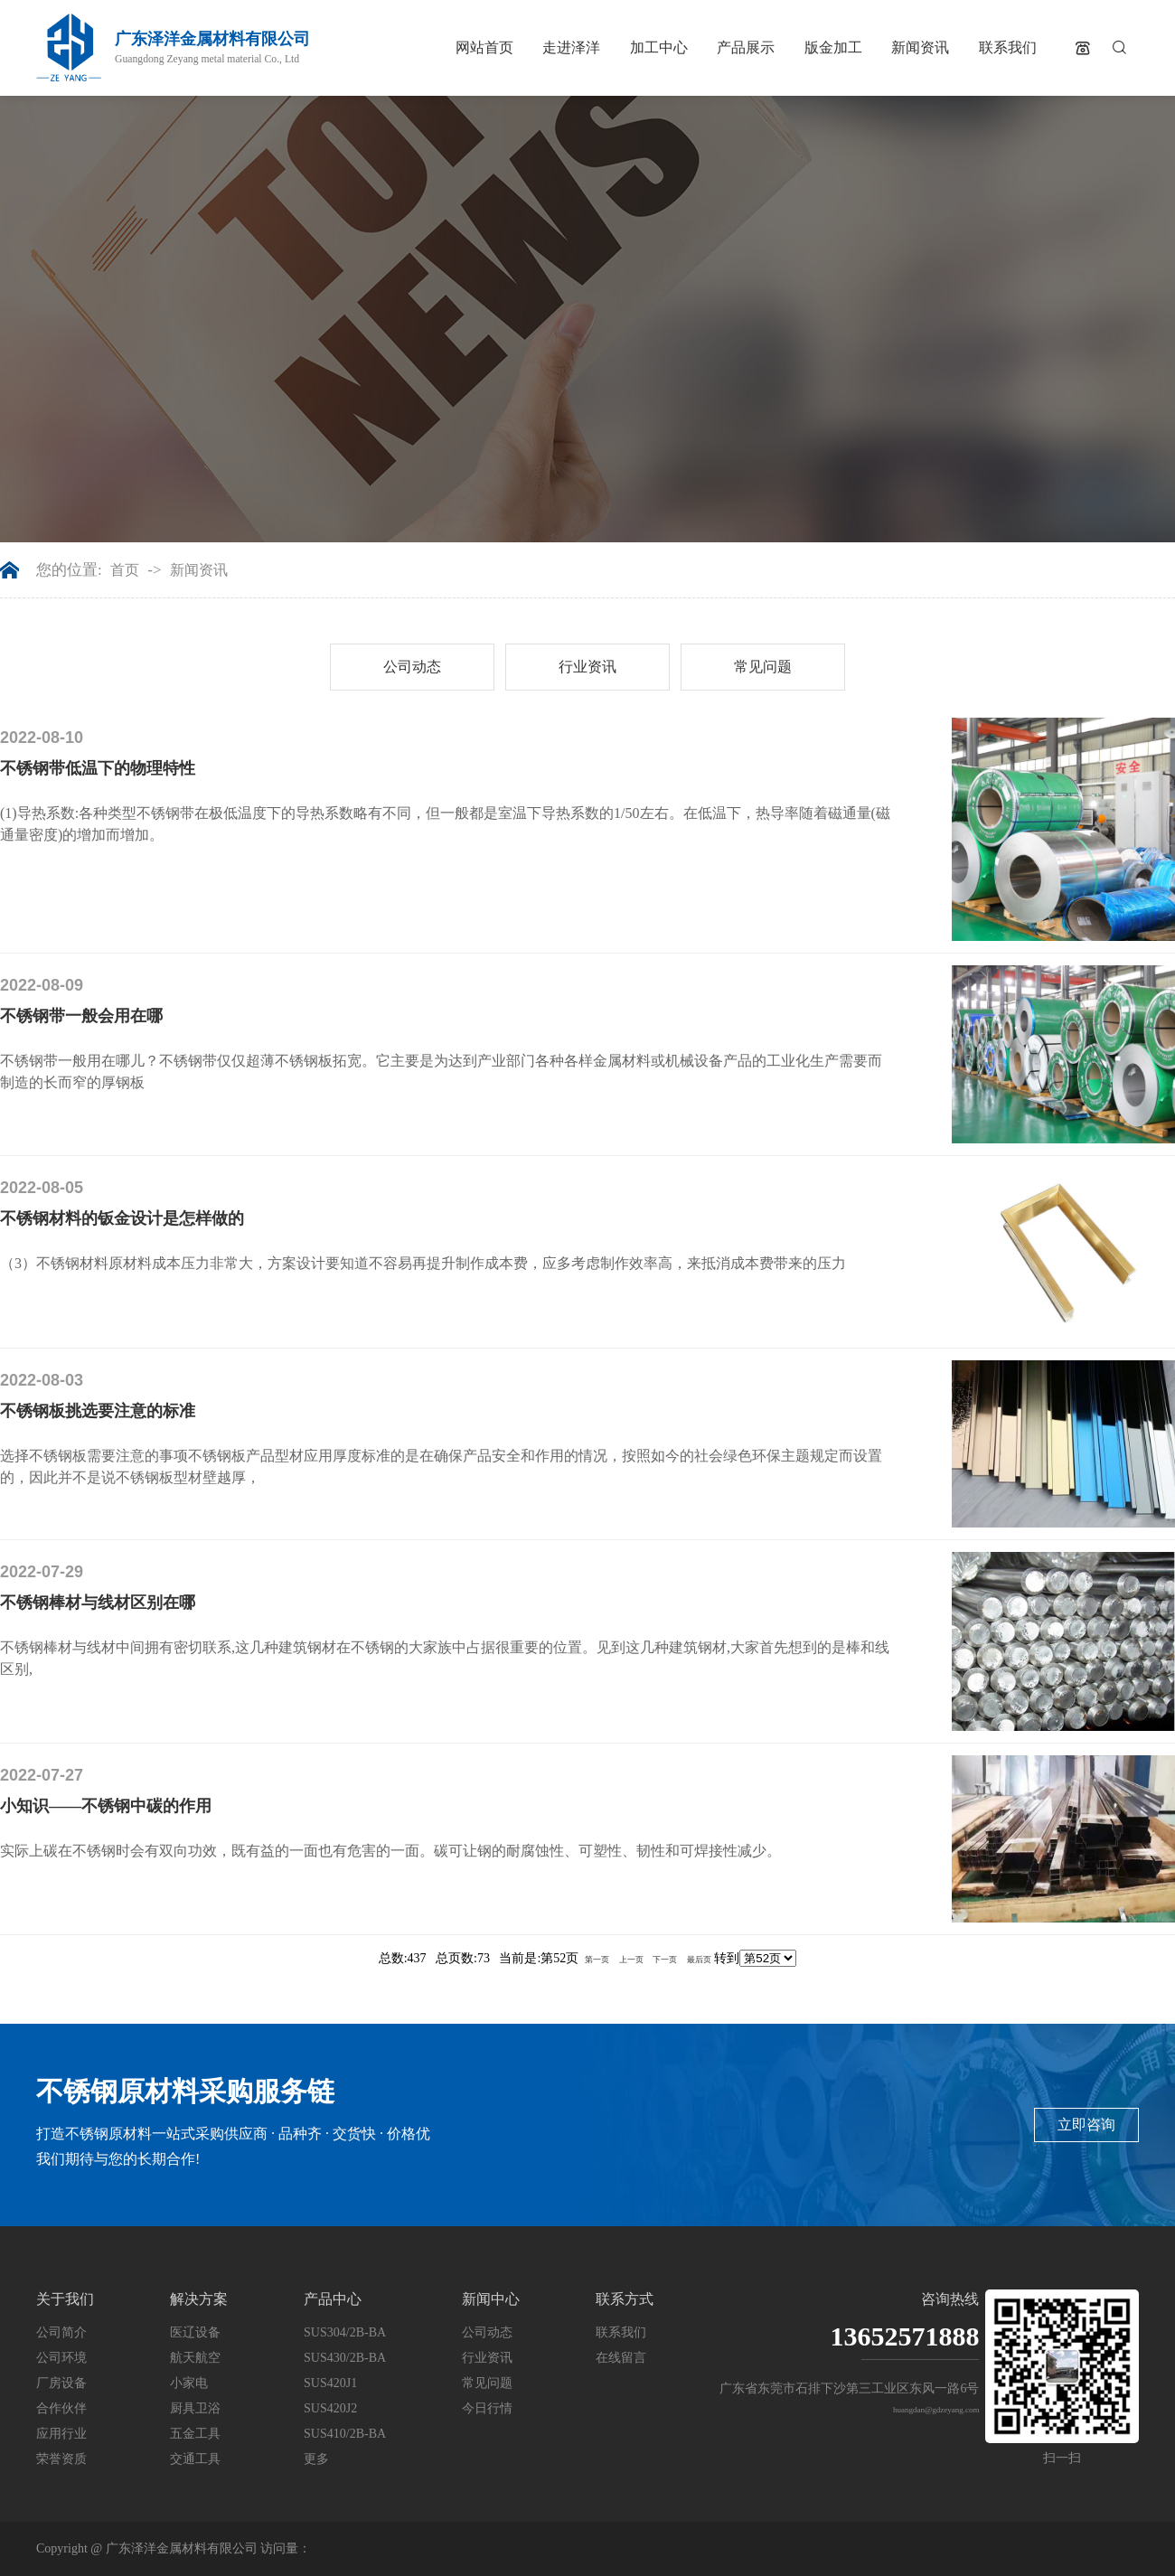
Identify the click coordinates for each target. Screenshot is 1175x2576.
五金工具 (195, 2433)
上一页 (631, 1959)
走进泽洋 (571, 47)
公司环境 (61, 2357)
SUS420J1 (330, 2383)
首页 (124, 570)
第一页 (597, 1959)
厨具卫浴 (195, 2408)
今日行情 (487, 2408)
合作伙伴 (61, 2408)
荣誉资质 (61, 2459)
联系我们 (1008, 47)
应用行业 (61, 2433)
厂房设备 (61, 2383)
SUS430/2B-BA (345, 2357)
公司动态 (412, 666)
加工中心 (659, 47)
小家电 (189, 2383)
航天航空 (195, 2357)
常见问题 (763, 666)
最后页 (699, 1959)
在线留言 (621, 2357)
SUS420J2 (330, 2408)
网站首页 (484, 47)
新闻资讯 (920, 47)
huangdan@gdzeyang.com (936, 2409)
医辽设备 (195, 2332)
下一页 (665, 1959)
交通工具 (195, 2459)
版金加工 (833, 47)
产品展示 (746, 47)
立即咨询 (1086, 2124)
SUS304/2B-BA (345, 2332)
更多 (316, 2459)
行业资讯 (587, 666)
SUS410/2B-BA (345, 2433)
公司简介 (61, 2332)
